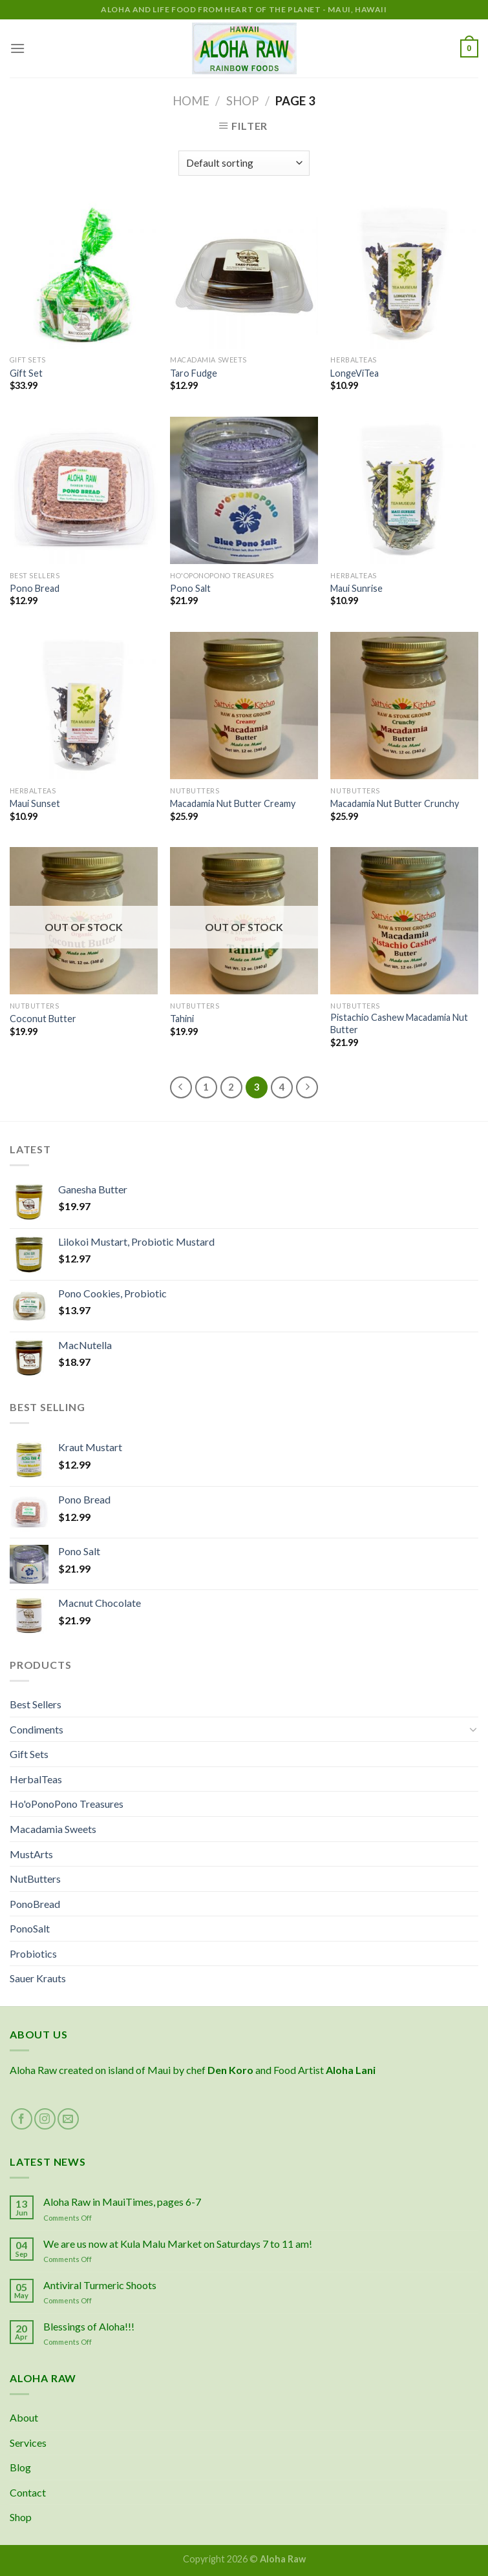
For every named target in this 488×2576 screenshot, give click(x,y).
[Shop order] (244, 163)
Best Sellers (35, 1704)
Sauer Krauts (38, 1978)
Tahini (182, 1018)
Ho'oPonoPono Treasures (66, 1803)
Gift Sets (29, 1754)
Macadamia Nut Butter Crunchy (394, 803)
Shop (242, 101)
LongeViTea (354, 373)
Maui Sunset (35, 803)
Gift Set (26, 373)
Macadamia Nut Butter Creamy (232, 803)
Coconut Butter (43, 1018)
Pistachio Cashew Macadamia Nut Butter (399, 1023)
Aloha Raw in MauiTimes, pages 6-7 (122, 2201)
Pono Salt (190, 588)
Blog (20, 2467)
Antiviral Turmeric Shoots (99, 2285)
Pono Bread (34, 588)
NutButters (35, 1878)
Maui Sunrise (356, 588)
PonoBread (35, 1904)
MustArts (31, 1854)
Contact (28, 2492)
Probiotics (33, 1953)
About (24, 2417)
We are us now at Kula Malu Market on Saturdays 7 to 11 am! (177, 2243)
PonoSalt (30, 1928)
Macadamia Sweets (53, 1829)
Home (191, 101)
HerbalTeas (36, 1779)
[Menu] (17, 48)
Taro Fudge (193, 373)
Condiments (36, 1729)
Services (28, 2442)
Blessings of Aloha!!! (88, 2326)
